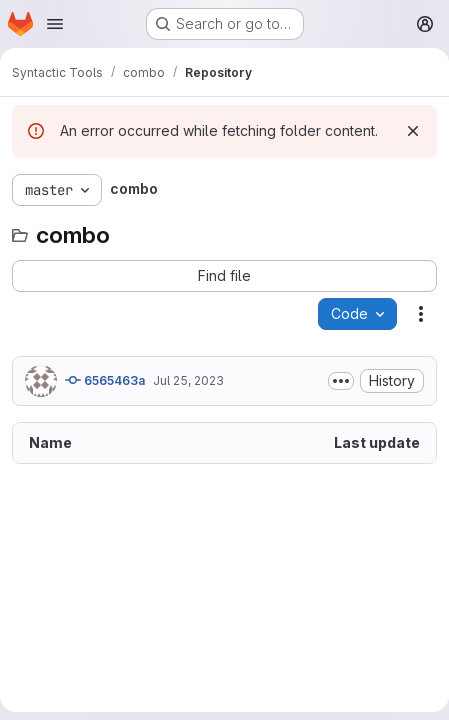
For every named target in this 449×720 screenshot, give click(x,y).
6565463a (105, 380)
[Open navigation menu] (55, 24)
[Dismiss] (413, 131)
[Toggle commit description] (341, 381)
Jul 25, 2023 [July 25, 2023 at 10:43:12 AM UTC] (188, 380)
